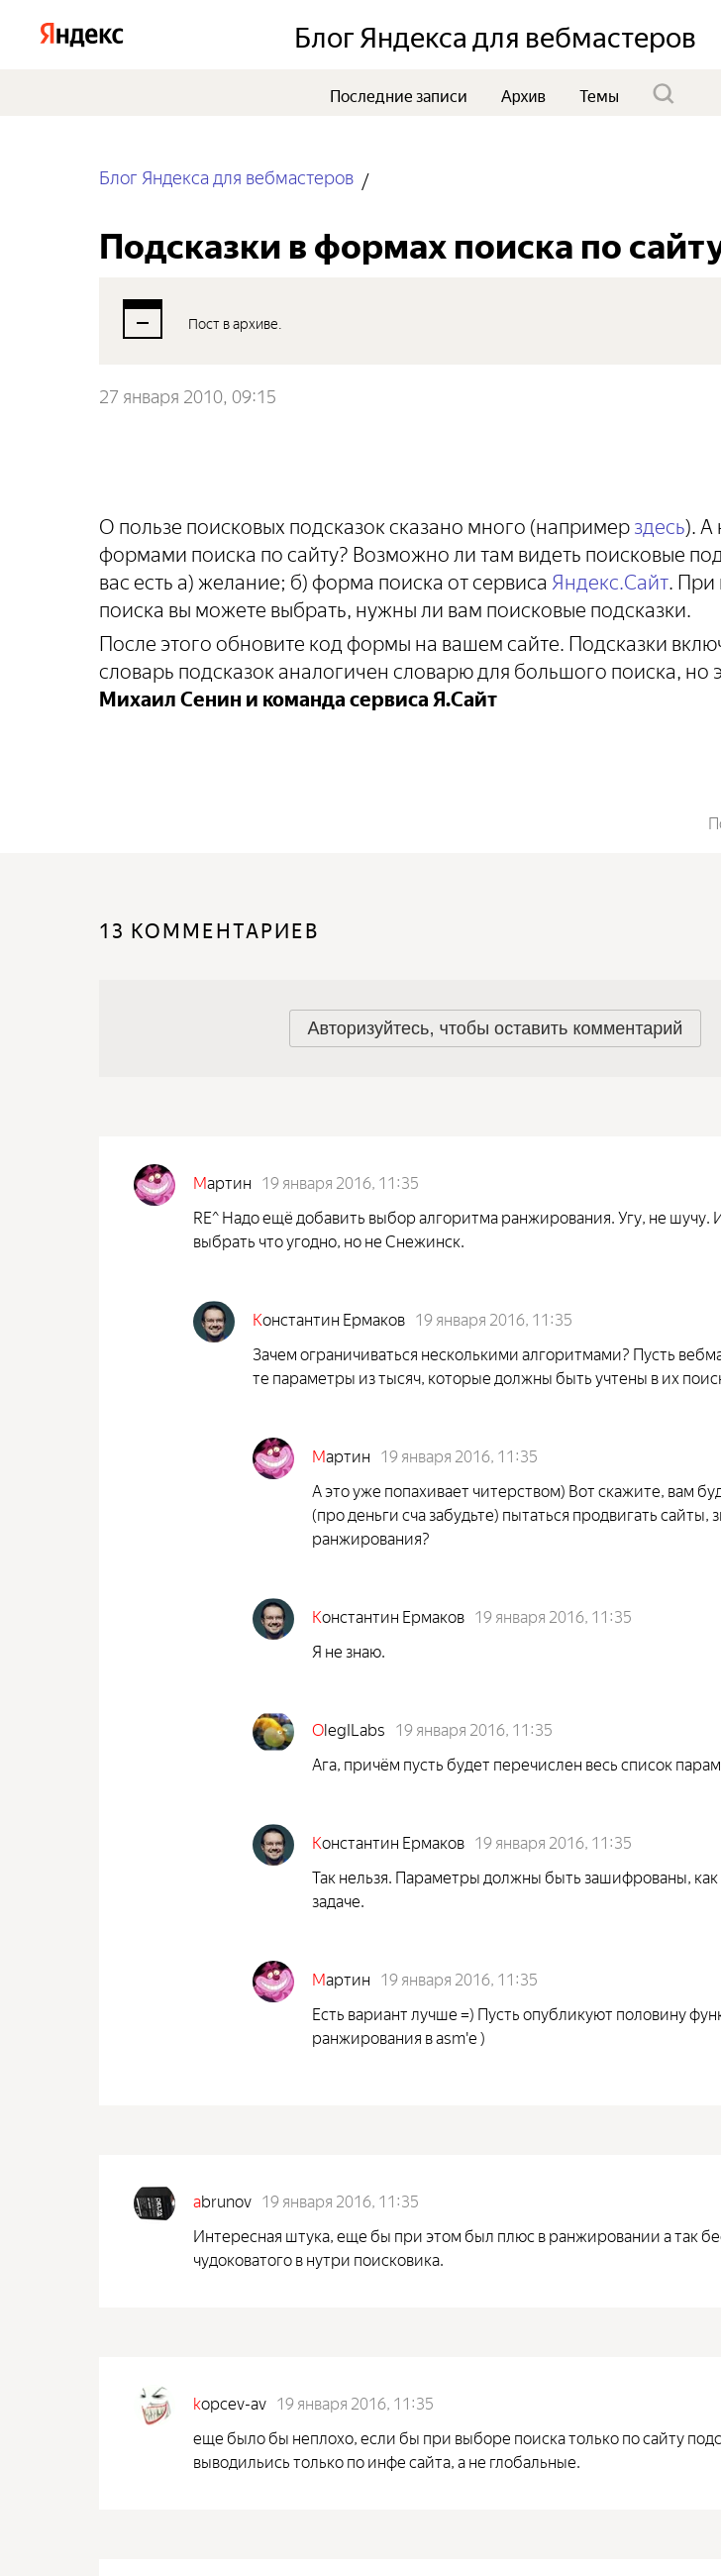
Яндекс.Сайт (610, 579)
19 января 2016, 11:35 (340, 1181)
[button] (495, 1028)
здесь (659, 523)
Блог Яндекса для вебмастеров (226, 175)
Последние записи (398, 94)
